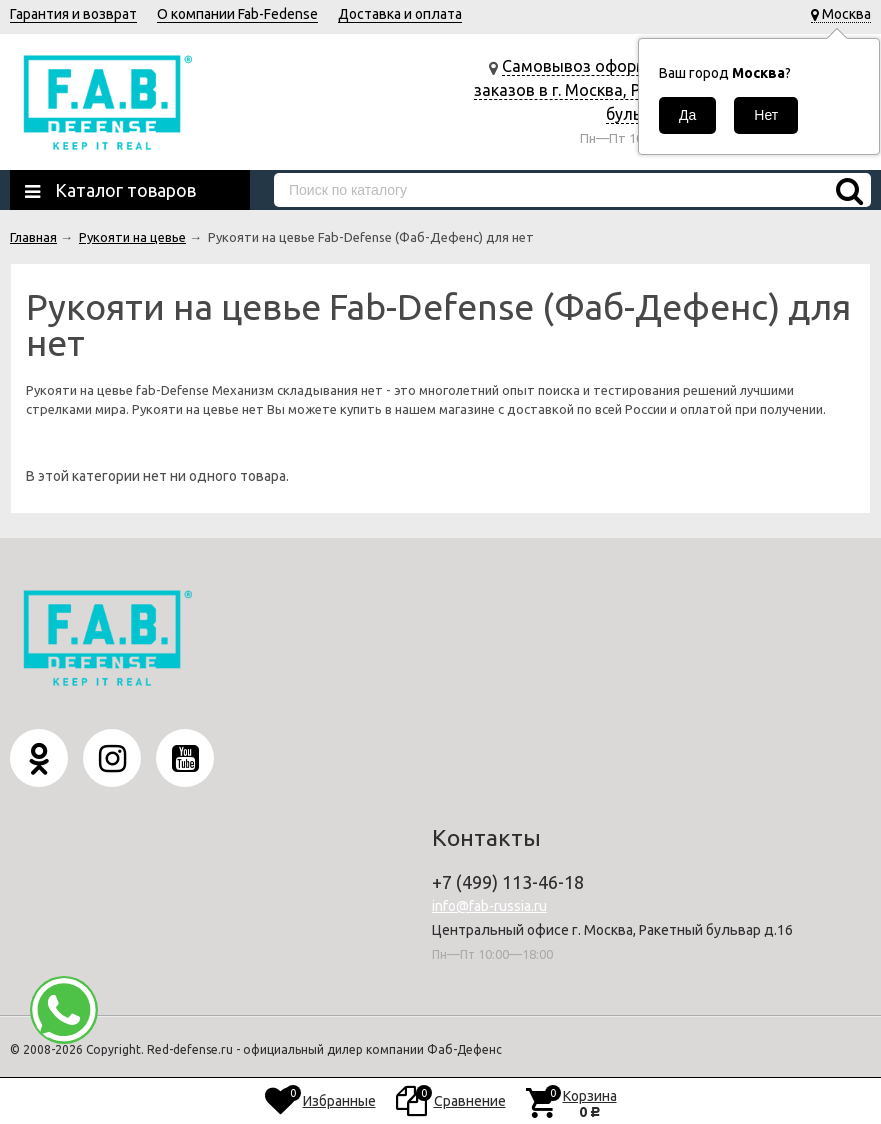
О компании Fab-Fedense (237, 14)
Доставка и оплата (400, 14)
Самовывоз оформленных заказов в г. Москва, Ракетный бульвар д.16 (589, 90)
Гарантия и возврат (73, 14)
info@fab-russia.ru (489, 906)
